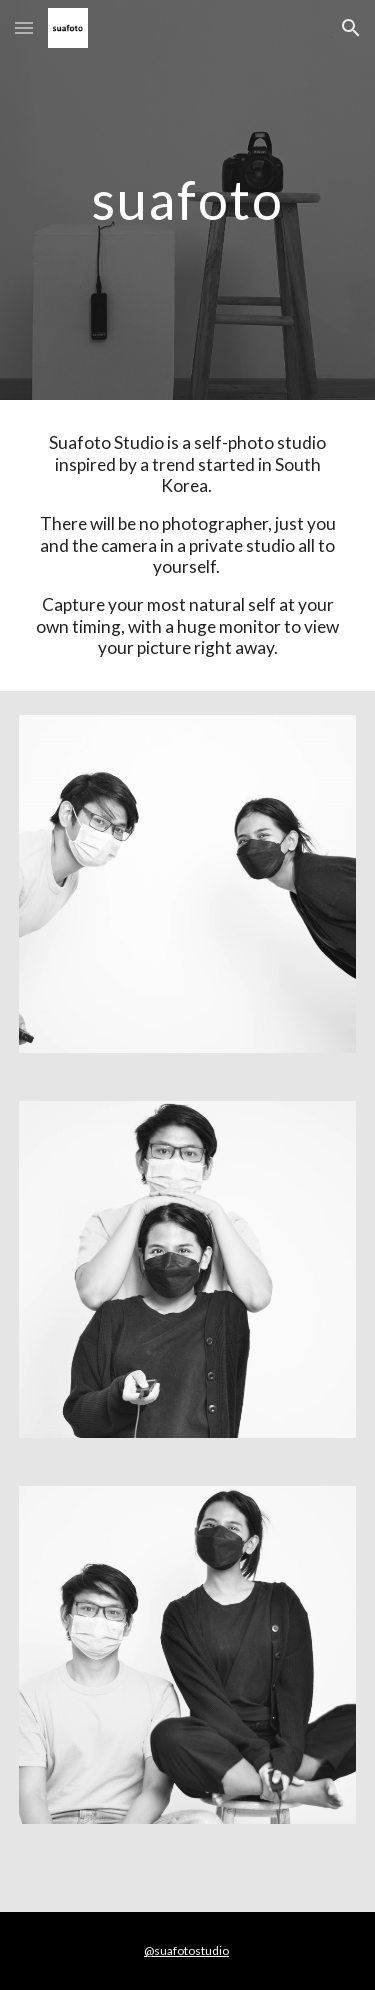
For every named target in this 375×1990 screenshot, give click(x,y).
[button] (24, 27)
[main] (188, 199)
